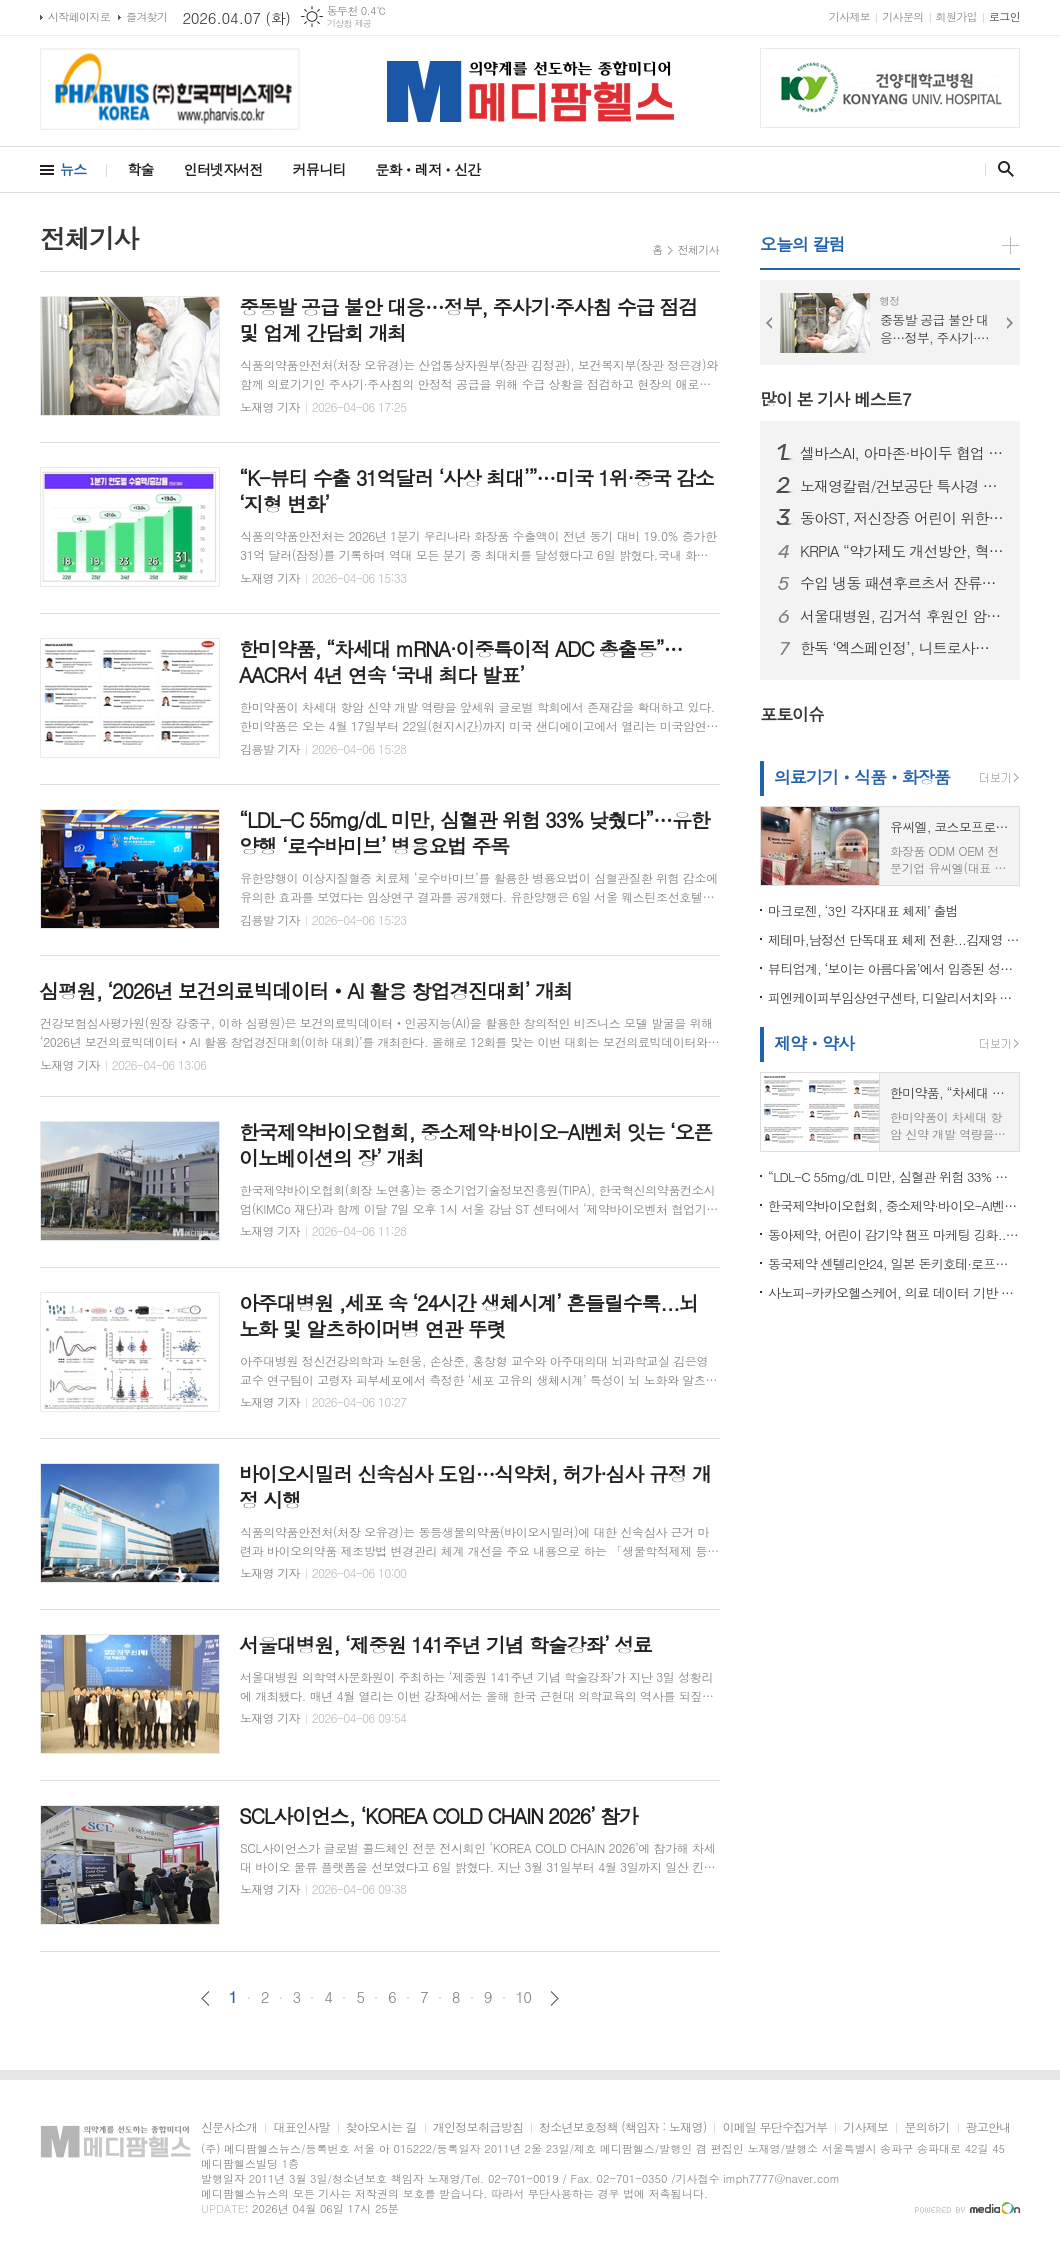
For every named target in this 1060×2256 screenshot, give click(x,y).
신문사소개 (229, 2127)
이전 (205, 1998)
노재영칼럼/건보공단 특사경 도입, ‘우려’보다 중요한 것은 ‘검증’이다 (902, 486)
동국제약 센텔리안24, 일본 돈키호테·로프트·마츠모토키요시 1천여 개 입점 (894, 1263)
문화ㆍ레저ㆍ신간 (427, 169)
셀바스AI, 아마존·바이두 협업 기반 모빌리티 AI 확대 (902, 453)
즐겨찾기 (146, 16)
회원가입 (956, 16)
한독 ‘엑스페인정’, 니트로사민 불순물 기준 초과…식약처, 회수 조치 (902, 648)
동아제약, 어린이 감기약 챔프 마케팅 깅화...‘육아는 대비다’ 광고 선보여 (894, 1234)
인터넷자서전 (223, 169)
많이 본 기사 (835, 399)
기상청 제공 (349, 23)
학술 (140, 169)
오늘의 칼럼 (802, 244)
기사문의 (902, 16)
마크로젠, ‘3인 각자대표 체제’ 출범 (863, 910)
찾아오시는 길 (381, 2127)
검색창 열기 (1001, 169)
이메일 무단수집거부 (774, 2127)
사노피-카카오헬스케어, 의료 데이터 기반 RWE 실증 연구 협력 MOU (894, 1292)
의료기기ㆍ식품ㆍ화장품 (862, 777)
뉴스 (73, 169)
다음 (554, 1998)
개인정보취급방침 (478, 2127)
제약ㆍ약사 (814, 1043)
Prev (770, 323)
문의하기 (926, 2127)
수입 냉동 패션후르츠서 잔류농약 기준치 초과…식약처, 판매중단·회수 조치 (902, 583)
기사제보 (849, 16)
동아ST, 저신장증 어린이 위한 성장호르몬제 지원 (902, 518)
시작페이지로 (79, 16)
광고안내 (988, 2127)
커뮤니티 (319, 169)
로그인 (1004, 16)
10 (524, 1997)
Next (1010, 323)
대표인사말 (301, 2127)
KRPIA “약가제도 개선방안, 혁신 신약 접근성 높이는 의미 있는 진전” (902, 551)
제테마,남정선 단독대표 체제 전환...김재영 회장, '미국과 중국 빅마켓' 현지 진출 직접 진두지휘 (894, 939)
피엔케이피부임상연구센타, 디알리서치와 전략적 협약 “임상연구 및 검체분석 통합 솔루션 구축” (894, 997)
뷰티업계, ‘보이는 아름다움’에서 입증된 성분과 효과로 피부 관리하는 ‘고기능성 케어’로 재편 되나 (894, 968)
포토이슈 (792, 714)
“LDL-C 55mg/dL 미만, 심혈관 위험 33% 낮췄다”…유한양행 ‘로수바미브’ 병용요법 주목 (894, 1176)
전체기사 (698, 249)
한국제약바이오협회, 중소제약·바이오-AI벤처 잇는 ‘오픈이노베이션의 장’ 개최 (894, 1205)
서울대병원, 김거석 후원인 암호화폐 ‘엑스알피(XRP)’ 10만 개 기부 (902, 616)
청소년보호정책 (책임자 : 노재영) (622, 2127)
